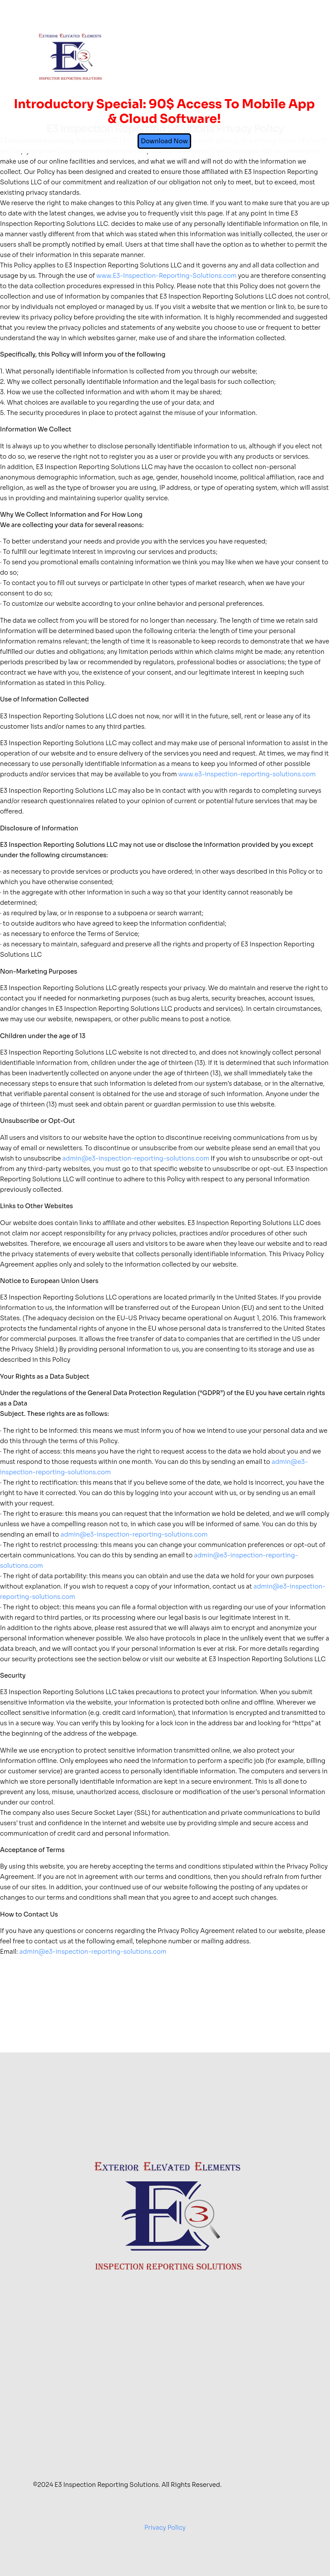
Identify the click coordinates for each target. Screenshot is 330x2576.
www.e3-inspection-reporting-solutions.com (247, 774)
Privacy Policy (165, 2527)
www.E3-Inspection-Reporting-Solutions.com (166, 276)
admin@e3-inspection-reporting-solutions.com (135, 1158)
